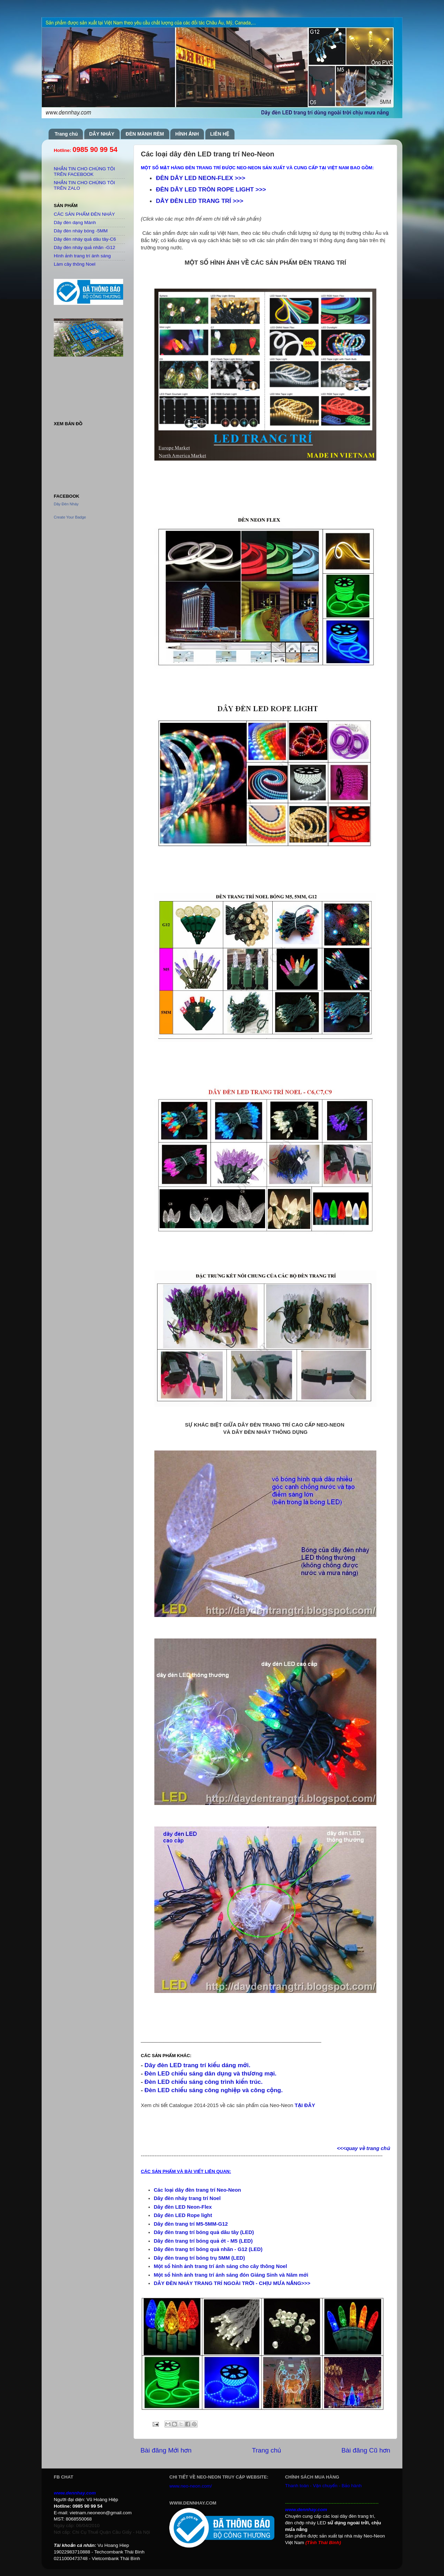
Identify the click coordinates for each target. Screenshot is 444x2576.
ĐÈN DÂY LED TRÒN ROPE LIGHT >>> (211, 189)
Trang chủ (66, 134)
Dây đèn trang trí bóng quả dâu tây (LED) (204, 2232)
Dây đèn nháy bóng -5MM (81, 230)
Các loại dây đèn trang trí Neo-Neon (197, 2190)
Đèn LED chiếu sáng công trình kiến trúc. (204, 2081)
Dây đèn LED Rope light (183, 2215)
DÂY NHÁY (101, 134)
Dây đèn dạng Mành (75, 222)
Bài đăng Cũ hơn (365, 2450)
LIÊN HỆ (219, 134)
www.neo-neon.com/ (190, 2486)
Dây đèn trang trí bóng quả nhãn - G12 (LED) (208, 2249)
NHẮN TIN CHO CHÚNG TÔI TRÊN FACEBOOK (84, 171)
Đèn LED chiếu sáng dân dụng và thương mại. (211, 2073)
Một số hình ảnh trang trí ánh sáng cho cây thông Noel (220, 2266)
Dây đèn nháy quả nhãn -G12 (84, 247)
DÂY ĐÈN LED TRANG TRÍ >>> (199, 200)
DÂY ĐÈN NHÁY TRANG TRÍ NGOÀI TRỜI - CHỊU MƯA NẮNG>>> (232, 2283)
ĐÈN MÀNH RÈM (145, 134)
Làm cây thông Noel (74, 264)
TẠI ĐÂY (304, 2105)
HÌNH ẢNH (187, 134)
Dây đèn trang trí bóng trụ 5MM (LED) (199, 2258)
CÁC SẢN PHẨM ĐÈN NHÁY (84, 214)
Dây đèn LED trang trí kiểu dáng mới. (197, 2065)
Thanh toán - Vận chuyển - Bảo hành (323, 2485)
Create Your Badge (70, 517)
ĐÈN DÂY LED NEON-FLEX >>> (200, 177)
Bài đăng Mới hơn (165, 2450)
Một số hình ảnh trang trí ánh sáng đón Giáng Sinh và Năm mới (231, 2275)
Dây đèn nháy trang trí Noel (187, 2198)
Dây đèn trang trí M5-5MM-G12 (191, 2224)
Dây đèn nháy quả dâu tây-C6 (85, 239)
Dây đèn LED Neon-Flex (183, 2207)
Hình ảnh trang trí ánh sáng (82, 255)
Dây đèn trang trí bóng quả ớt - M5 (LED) (203, 2241)
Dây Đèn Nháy (66, 504)
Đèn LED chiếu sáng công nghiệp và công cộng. (214, 2090)
